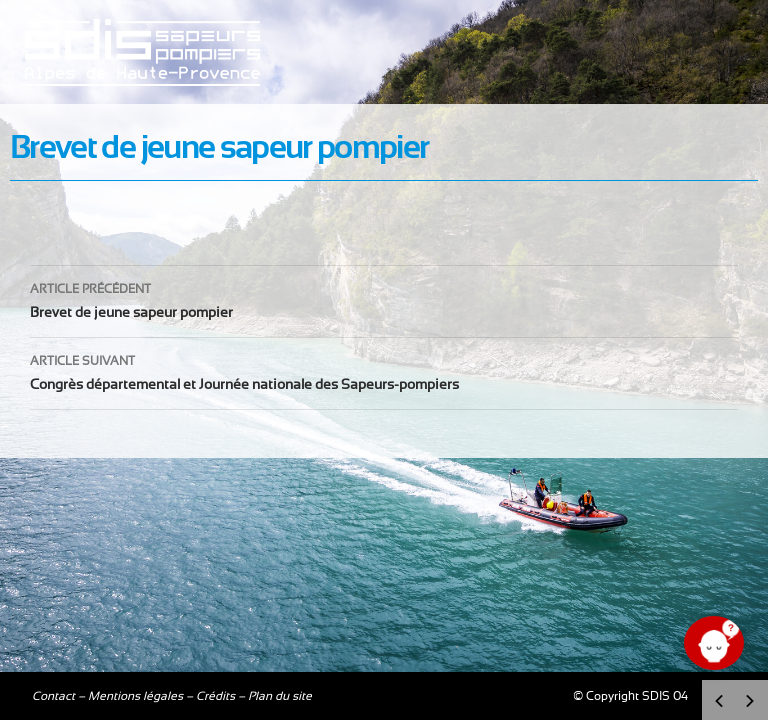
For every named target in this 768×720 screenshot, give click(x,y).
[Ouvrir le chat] (714, 643)
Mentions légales (135, 696)
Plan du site (280, 696)
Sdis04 (145, 100)
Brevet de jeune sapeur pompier (384, 298)
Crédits (215, 696)
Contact (53, 696)
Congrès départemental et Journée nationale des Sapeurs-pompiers (384, 370)
